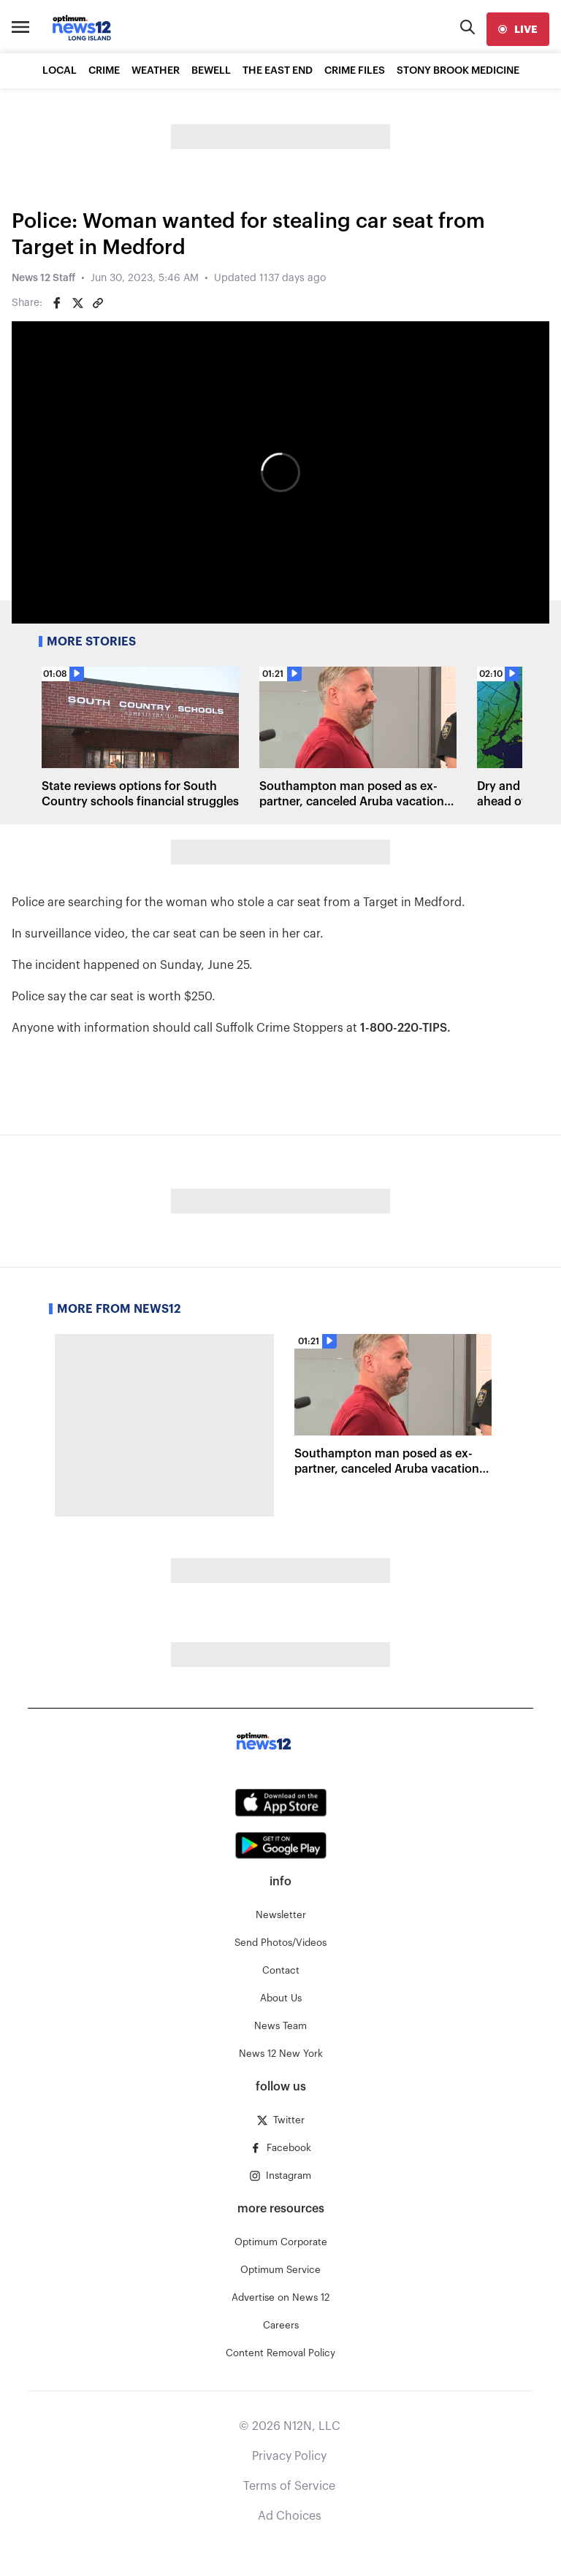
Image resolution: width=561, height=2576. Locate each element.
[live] (517, 29)
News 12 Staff (43, 278)
